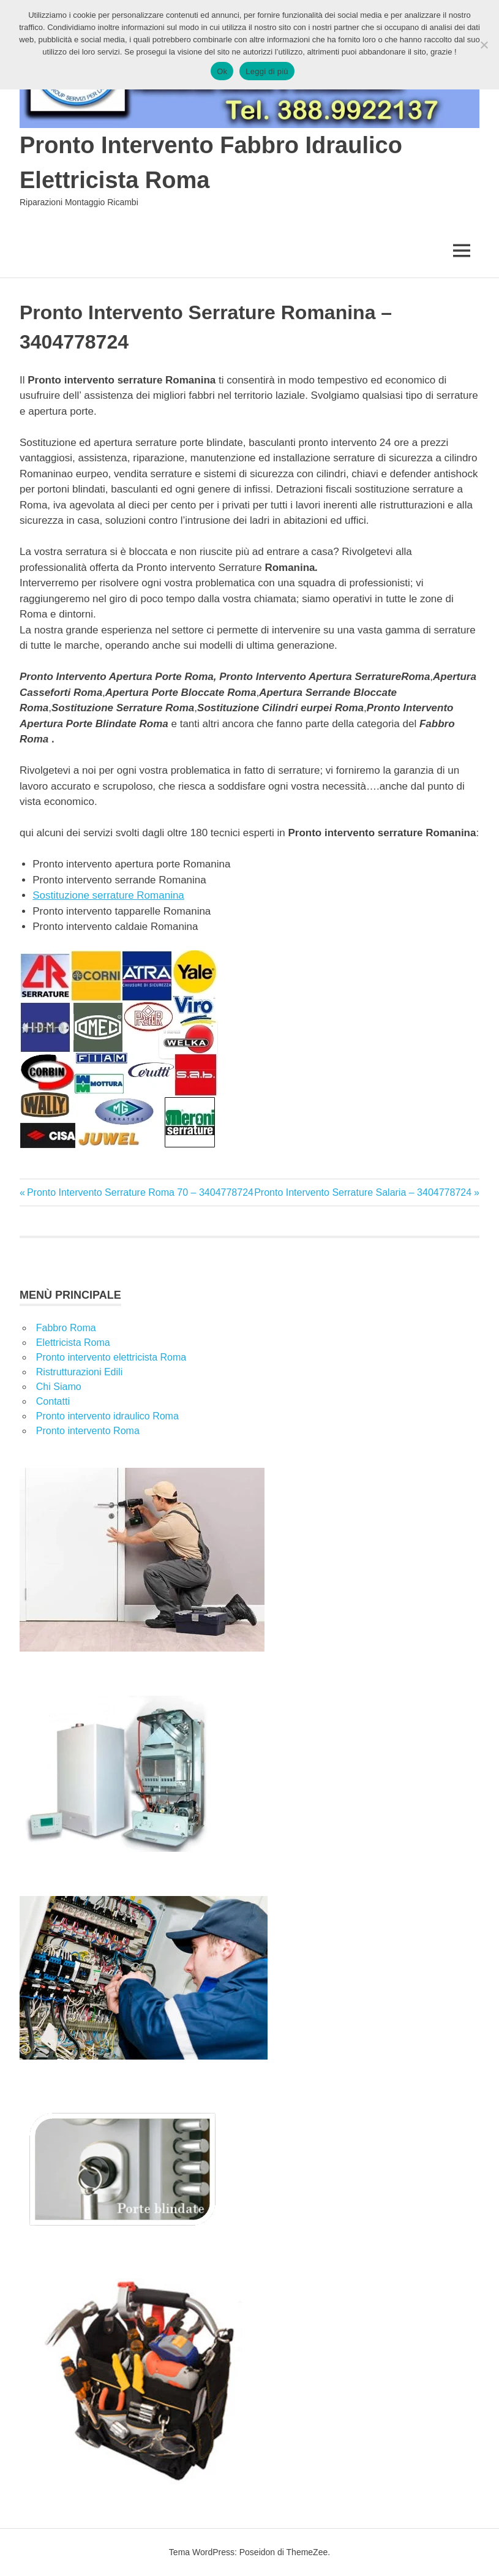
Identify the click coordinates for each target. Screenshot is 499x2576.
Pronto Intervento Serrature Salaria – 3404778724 (362, 1192)
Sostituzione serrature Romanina (108, 895)
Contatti (53, 1401)
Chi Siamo (58, 1386)
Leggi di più (267, 71)
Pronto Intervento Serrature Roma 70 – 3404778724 (139, 1192)
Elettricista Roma (73, 1342)
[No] (484, 45)
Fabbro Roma (66, 1328)
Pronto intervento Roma (88, 1431)
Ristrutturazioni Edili (79, 1372)
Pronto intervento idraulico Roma (107, 1416)
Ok (222, 71)
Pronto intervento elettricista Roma (111, 1357)
